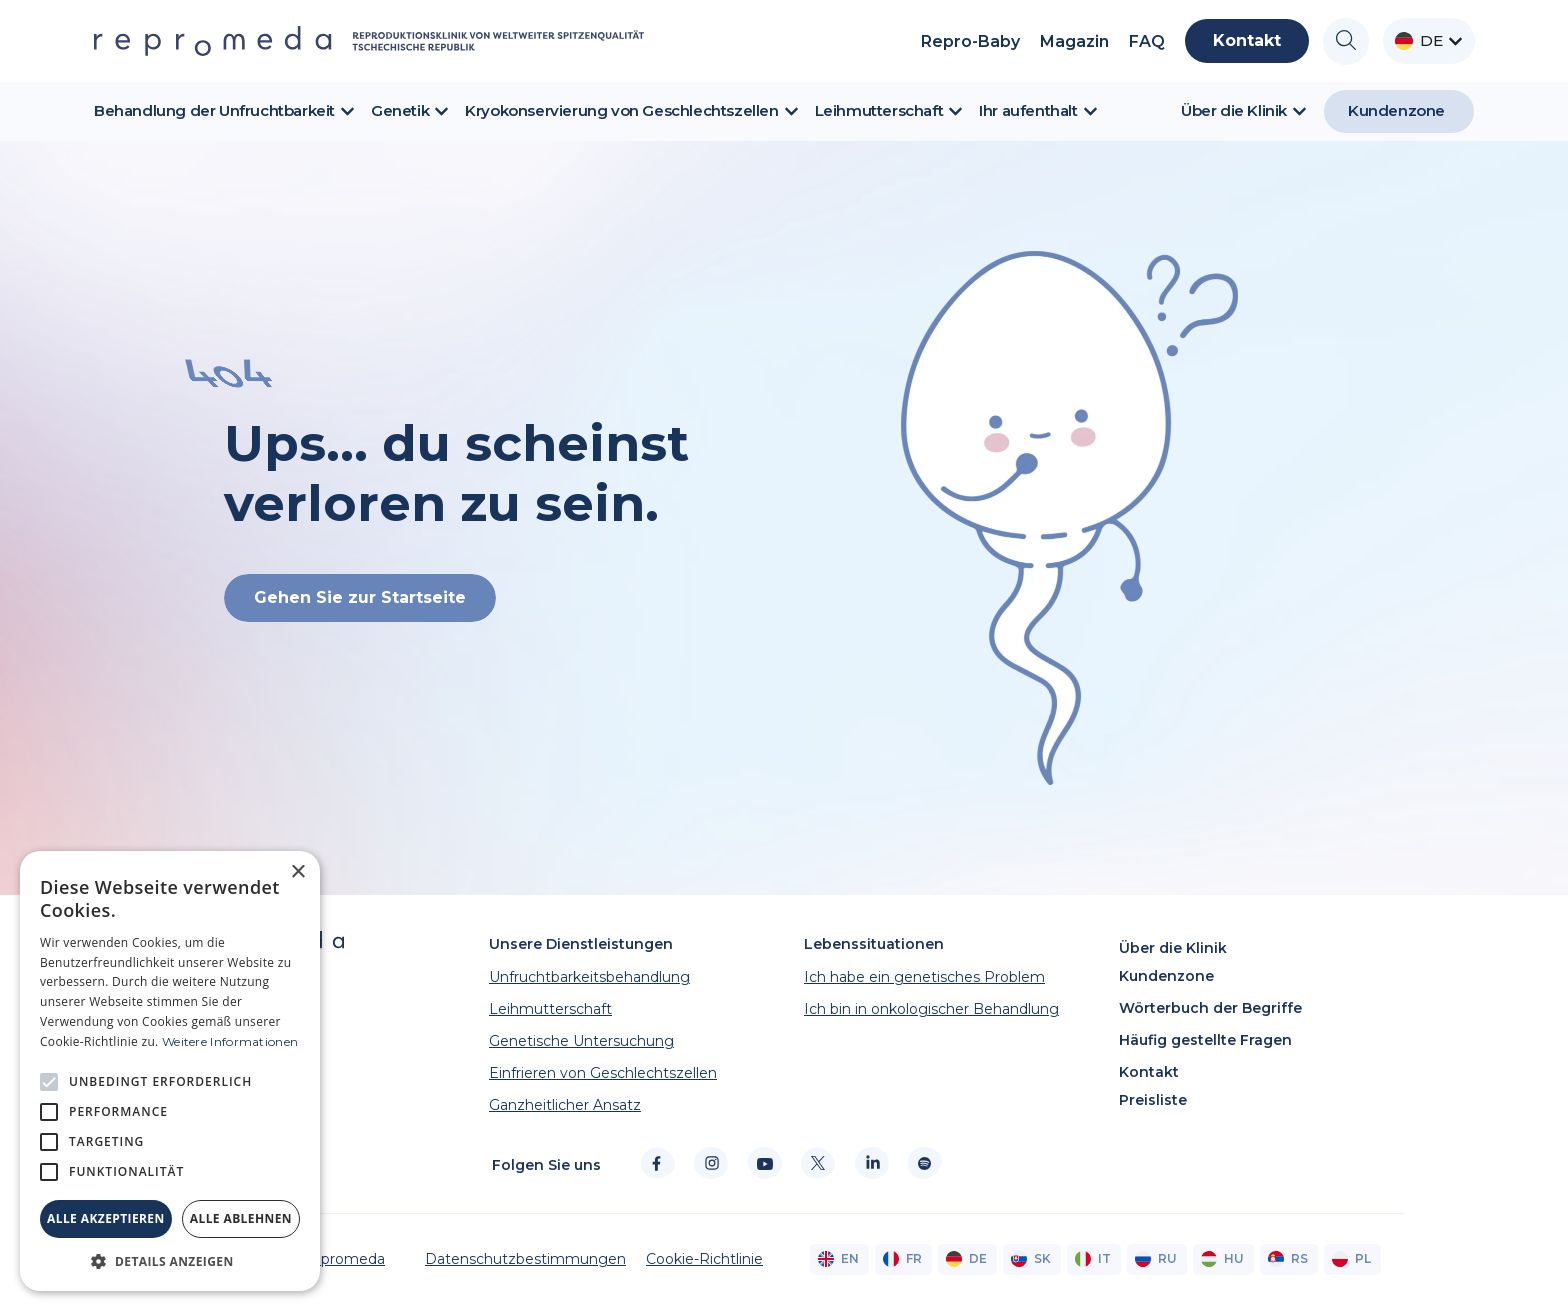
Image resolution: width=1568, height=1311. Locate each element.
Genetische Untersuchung (581, 1041)
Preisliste (1153, 1100)
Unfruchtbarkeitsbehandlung (589, 977)
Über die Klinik (1173, 948)
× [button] (297, 872)
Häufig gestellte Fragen (1205, 1040)
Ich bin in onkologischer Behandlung (931, 1009)
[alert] (170, 1071)
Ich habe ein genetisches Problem (924, 977)
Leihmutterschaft (550, 1009)
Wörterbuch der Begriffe (1210, 1008)
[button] (170, 1261)
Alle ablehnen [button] (241, 1218)
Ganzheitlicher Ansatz (565, 1105)
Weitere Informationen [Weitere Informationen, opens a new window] (230, 1041)
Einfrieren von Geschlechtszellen (603, 1073)
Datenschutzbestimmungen (525, 1259)
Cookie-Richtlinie (704, 1259)
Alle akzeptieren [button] (106, 1218)
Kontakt (1149, 1072)
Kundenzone (1166, 976)
